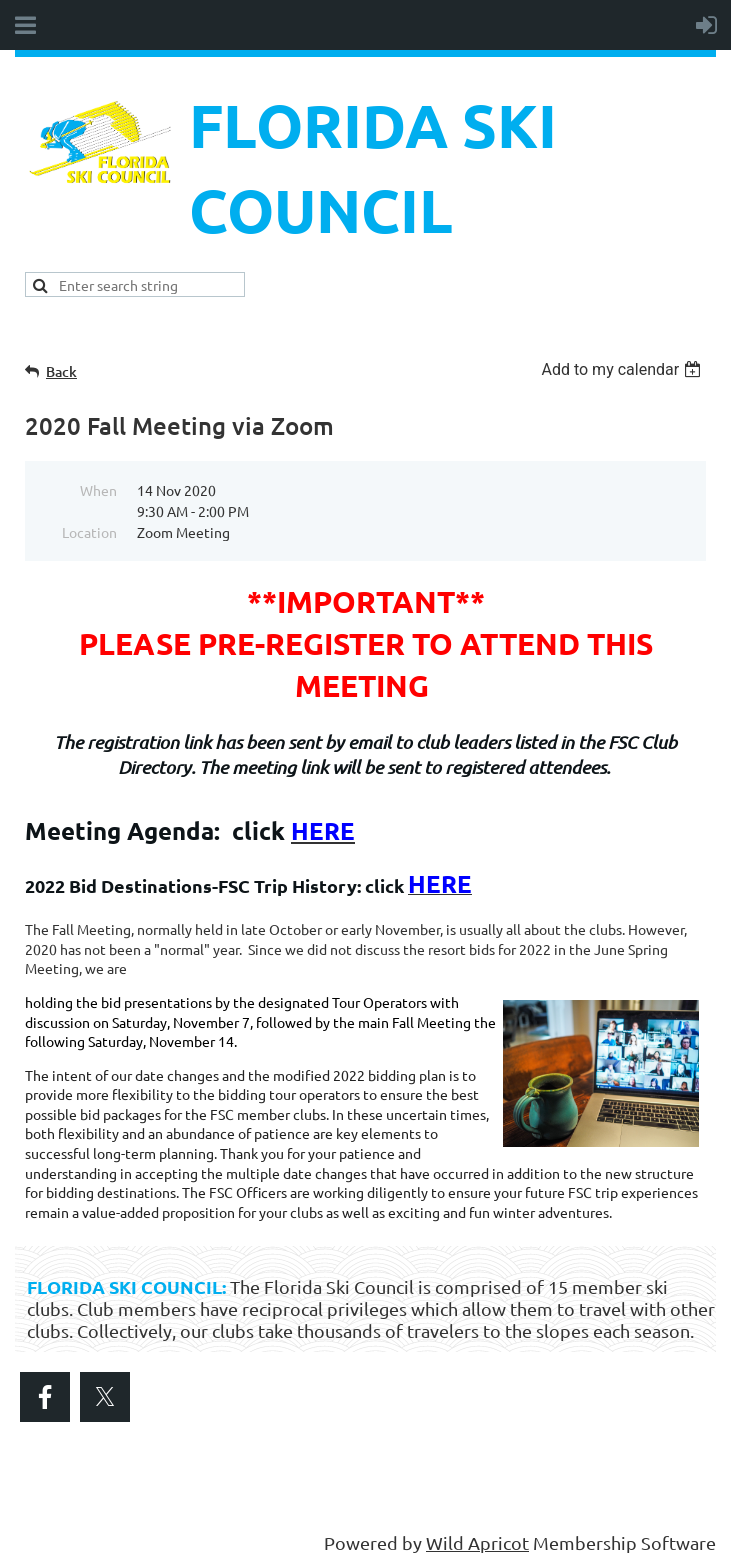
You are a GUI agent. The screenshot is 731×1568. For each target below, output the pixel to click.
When (98, 490)
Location (89, 532)
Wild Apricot (477, 1542)
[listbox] (623, 369)
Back (61, 371)
